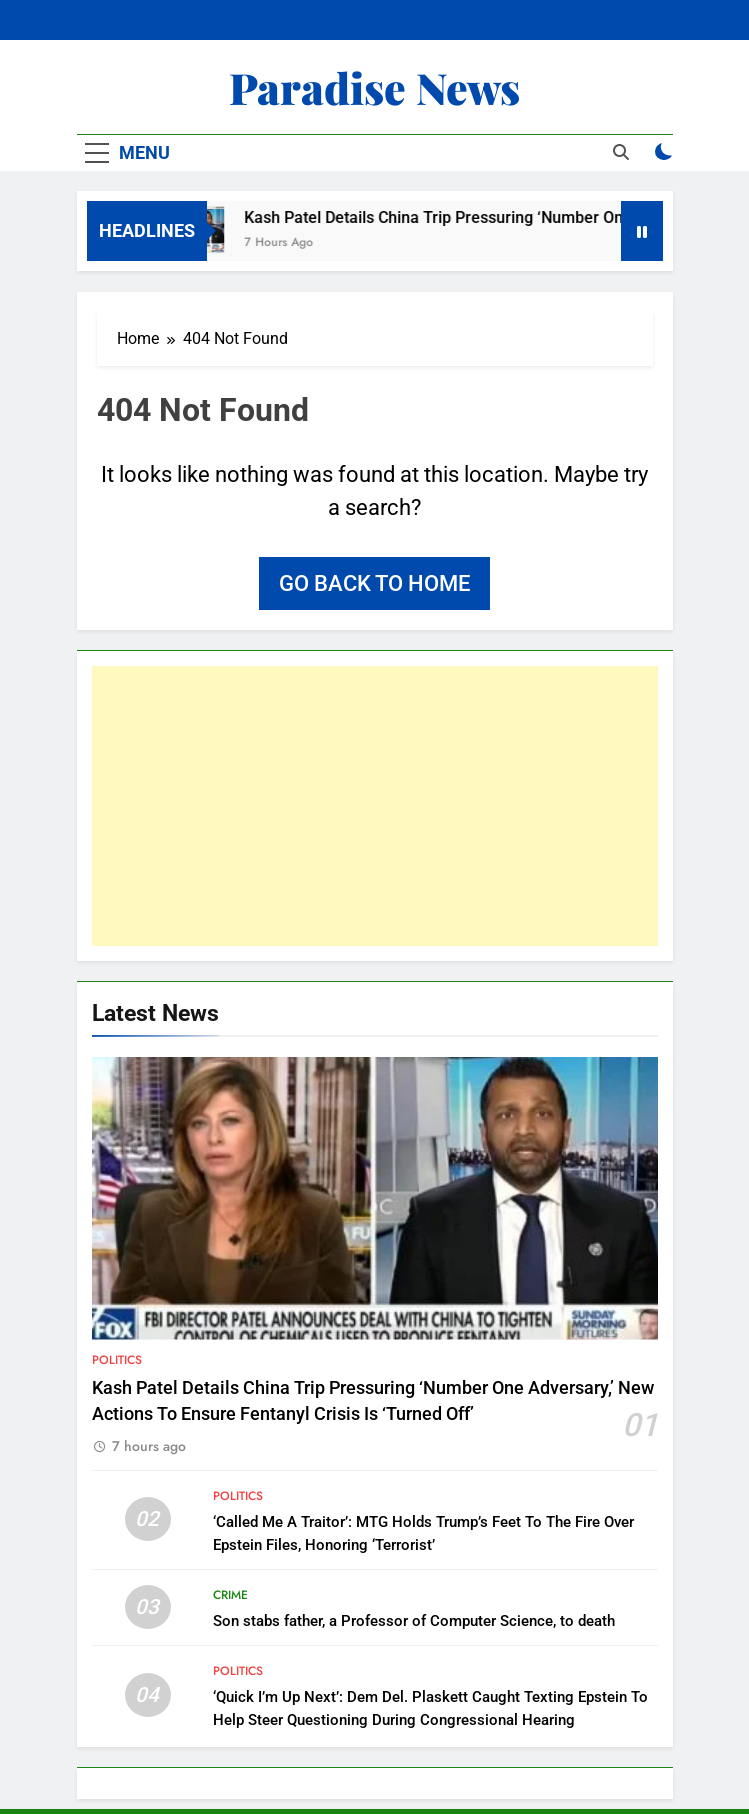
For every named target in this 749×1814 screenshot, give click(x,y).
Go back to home (374, 583)
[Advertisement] (375, 806)
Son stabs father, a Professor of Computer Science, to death (414, 1621)
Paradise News (374, 87)
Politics (117, 1360)
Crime (230, 1595)
